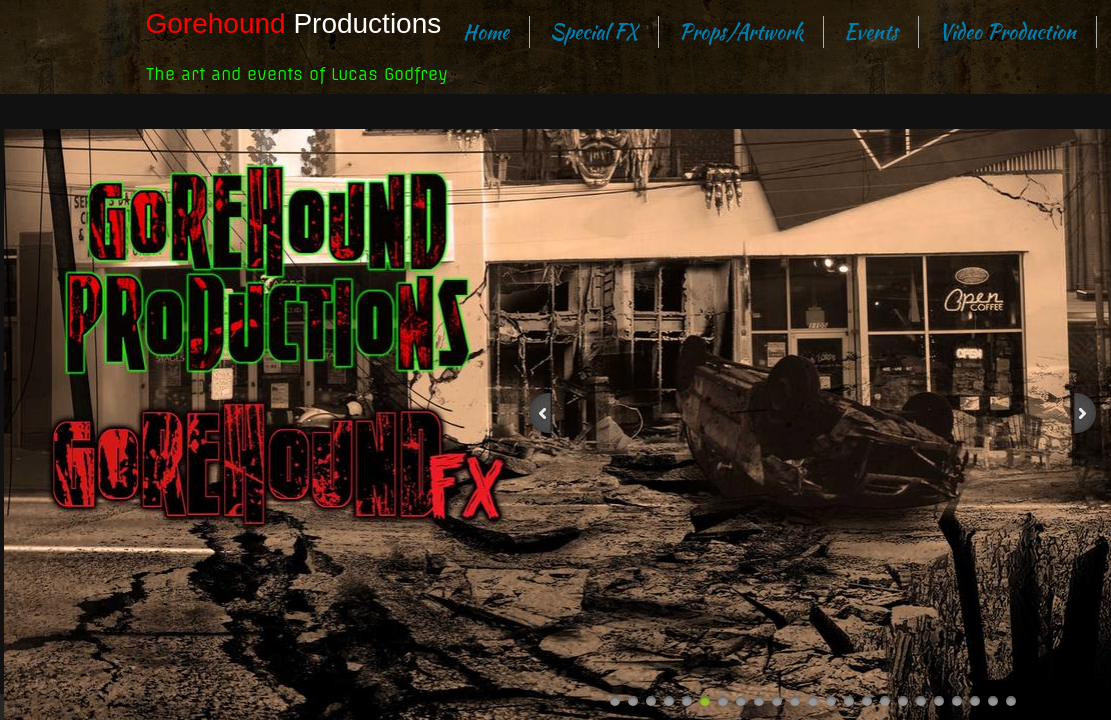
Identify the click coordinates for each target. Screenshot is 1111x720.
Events (871, 31)
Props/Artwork (741, 31)
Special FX (594, 31)
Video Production (1007, 31)
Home (486, 31)
